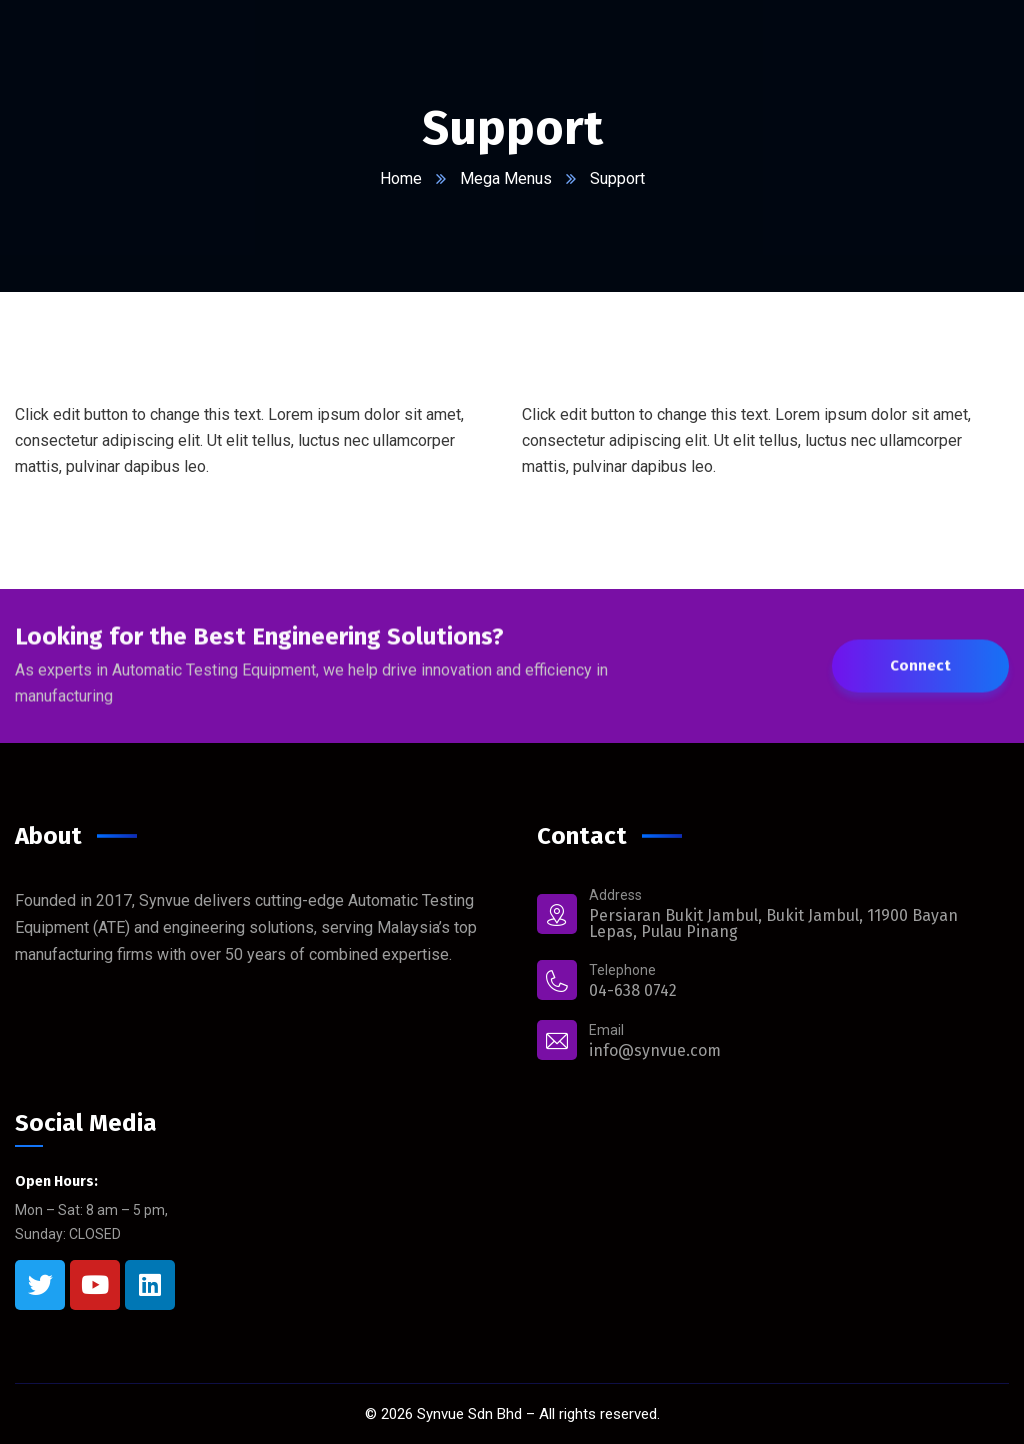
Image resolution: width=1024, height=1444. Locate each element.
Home (401, 178)
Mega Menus (506, 178)
